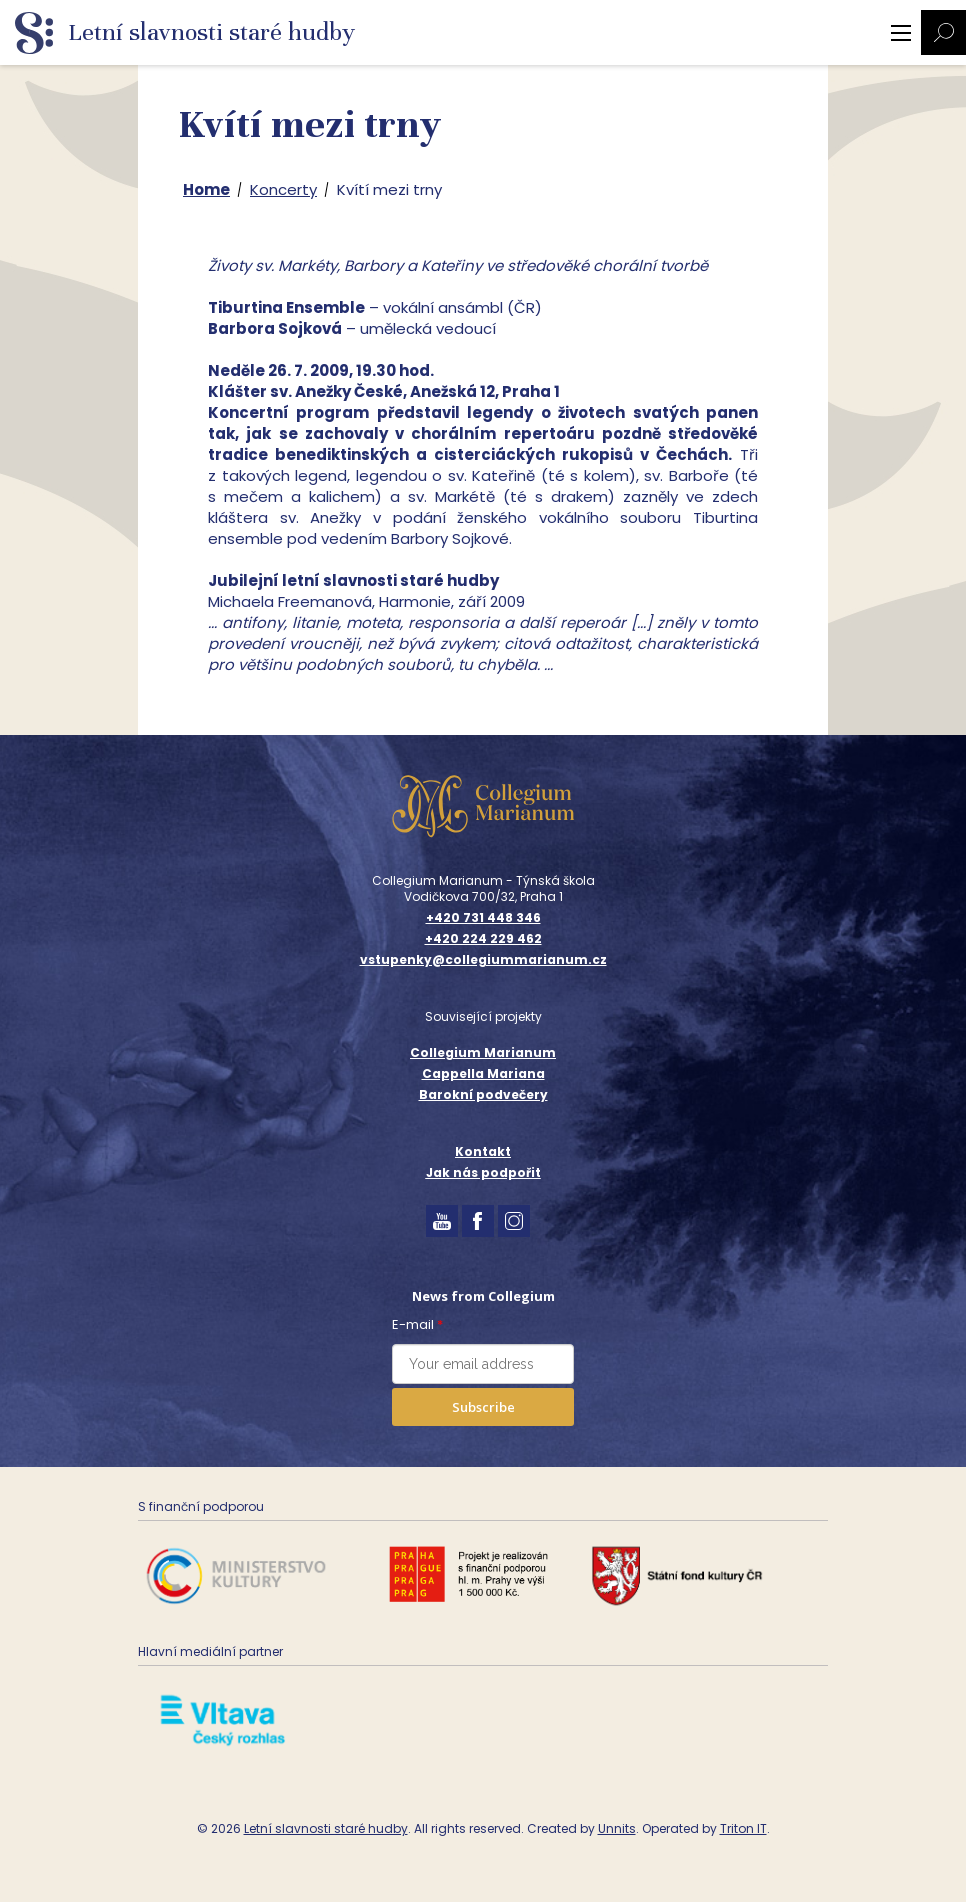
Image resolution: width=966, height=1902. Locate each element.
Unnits (617, 1828)
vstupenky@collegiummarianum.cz (483, 960)
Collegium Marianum (483, 1052)
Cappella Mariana (483, 1073)
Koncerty (283, 189)
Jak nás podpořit (483, 1172)
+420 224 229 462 (483, 939)
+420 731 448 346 (483, 918)
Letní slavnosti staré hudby (326, 1828)
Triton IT (743, 1828)
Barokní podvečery (483, 1094)
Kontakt (483, 1151)
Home (206, 189)
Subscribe (483, 1407)
